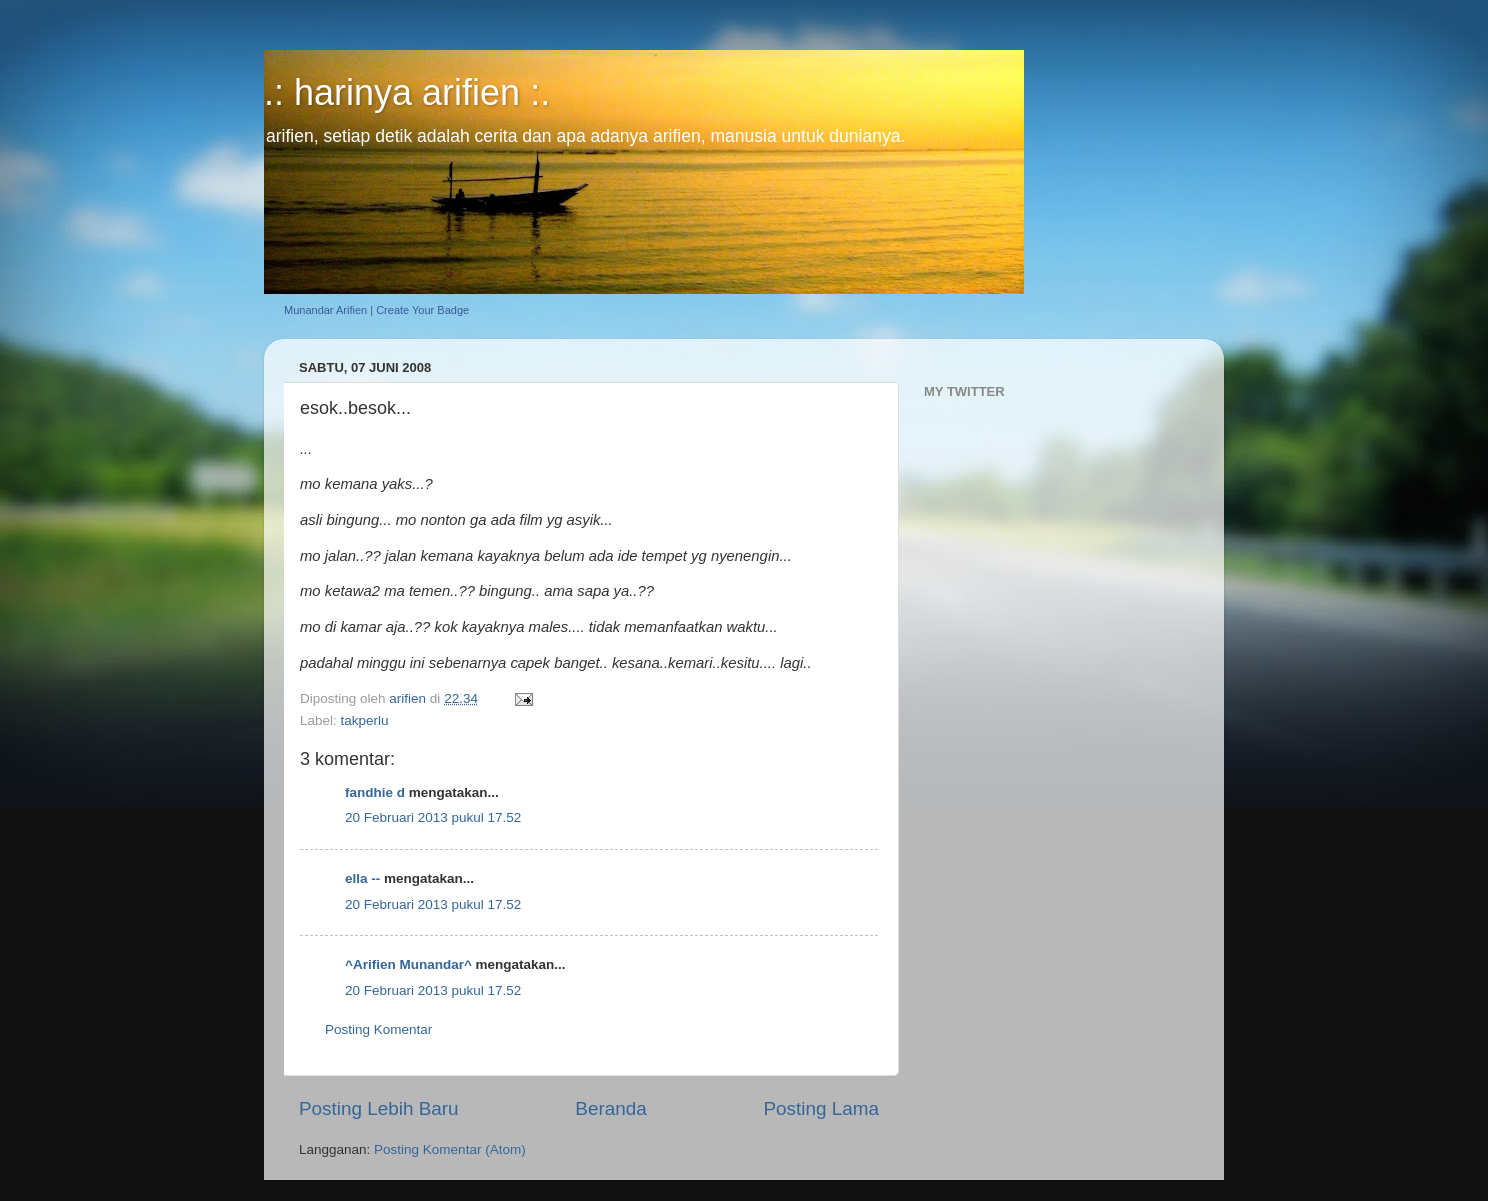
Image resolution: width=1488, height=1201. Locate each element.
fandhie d (375, 792)
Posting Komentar (378, 1029)
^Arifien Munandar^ (408, 964)
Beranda (610, 1108)
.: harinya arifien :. (407, 92)
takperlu (365, 720)
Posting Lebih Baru (379, 1108)
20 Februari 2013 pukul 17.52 (433, 817)
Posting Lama (821, 1108)
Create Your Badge (422, 310)
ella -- (362, 878)
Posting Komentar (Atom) (450, 1149)
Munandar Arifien (325, 310)
